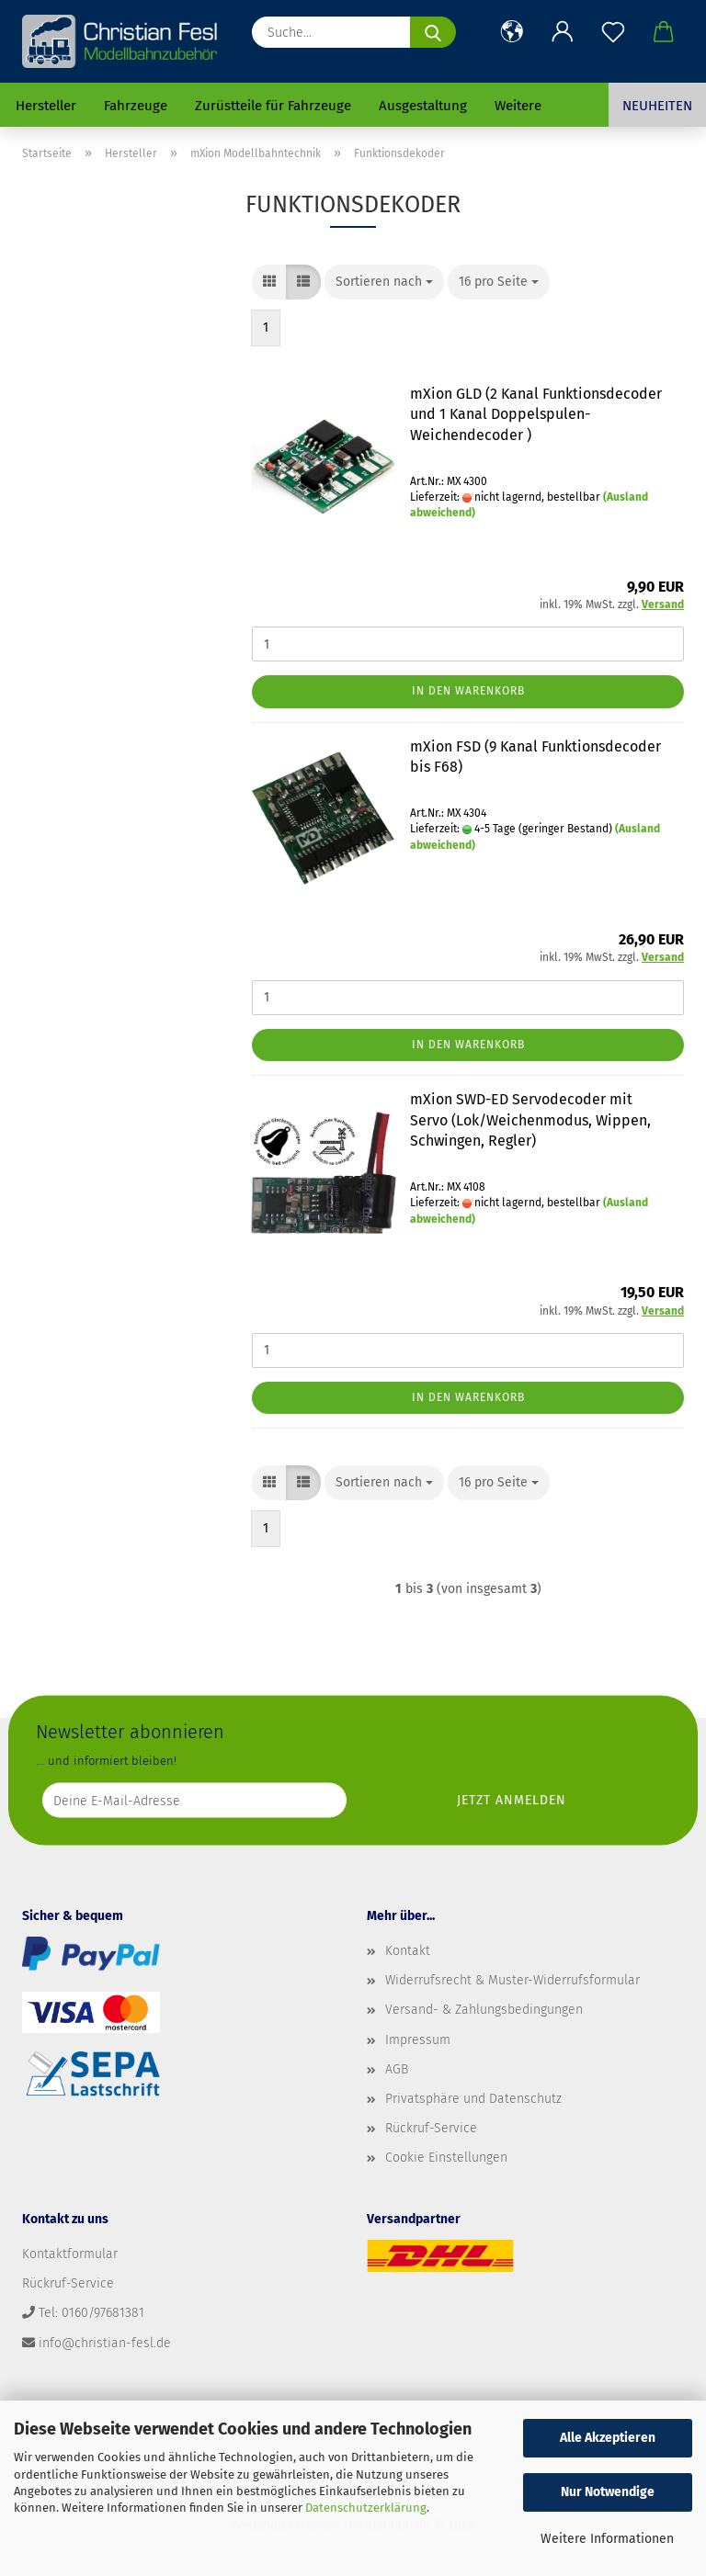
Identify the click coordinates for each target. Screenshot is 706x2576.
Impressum (417, 2040)
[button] (511, 32)
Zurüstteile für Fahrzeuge (273, 105)
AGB (396, 2069)
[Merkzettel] (612, 32)
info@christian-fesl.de (105, 2343)
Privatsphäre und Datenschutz (473, 2099)
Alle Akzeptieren (607, 2438)
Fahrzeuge (135, 105)
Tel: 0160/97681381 (91, 2313)
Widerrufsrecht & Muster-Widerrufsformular (512, 1980)
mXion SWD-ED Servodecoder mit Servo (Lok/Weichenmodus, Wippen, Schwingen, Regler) (530, 1120)
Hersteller (46, 105)
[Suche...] (433, 32)
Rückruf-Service (431, 2128)
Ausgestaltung (423, 105)
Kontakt (407, 1951)
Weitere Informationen (607, 2539)
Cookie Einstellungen (446, 2157)
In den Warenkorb (468, 690)
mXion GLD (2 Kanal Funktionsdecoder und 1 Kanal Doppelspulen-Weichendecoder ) (536, 415)
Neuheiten (657, 105)
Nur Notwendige (608, 2492)
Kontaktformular (70, 2254)
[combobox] (384, 282)
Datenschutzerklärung (366, 2507)
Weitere (518, 105)
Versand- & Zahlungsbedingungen (484, 2009)
